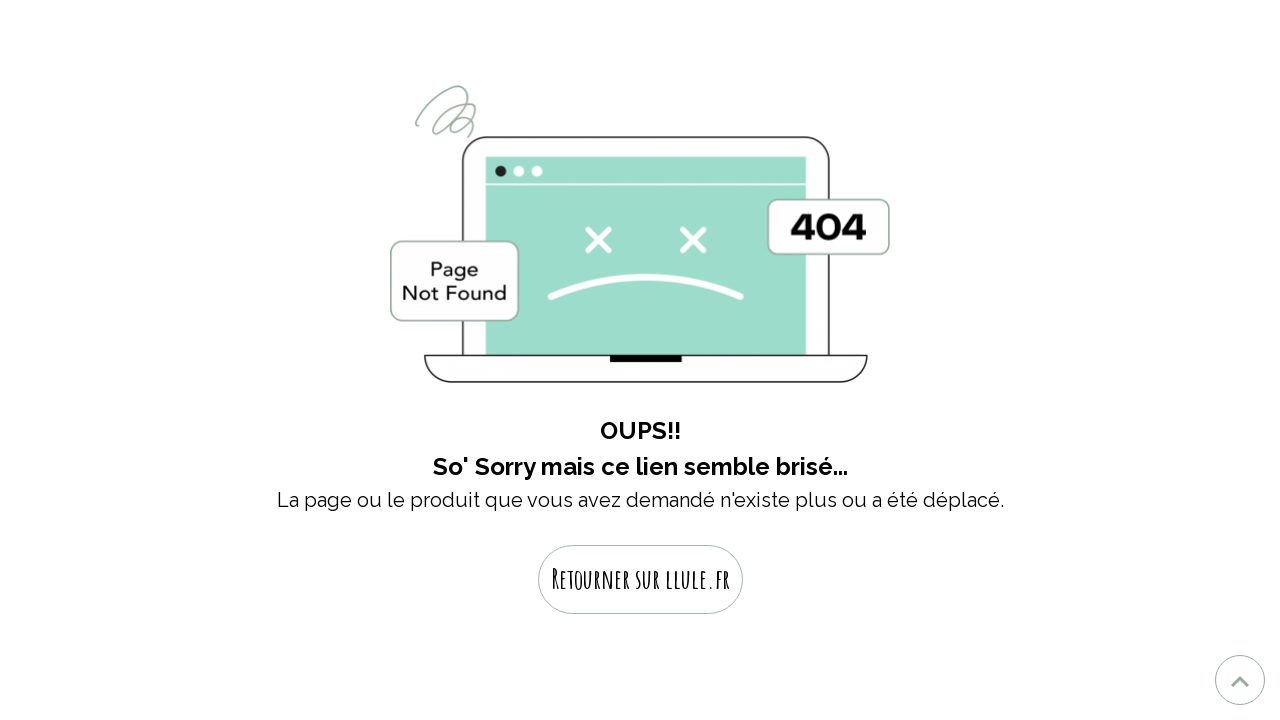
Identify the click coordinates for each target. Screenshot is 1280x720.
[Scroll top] (1240, 680)
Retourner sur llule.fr (640, 578)
